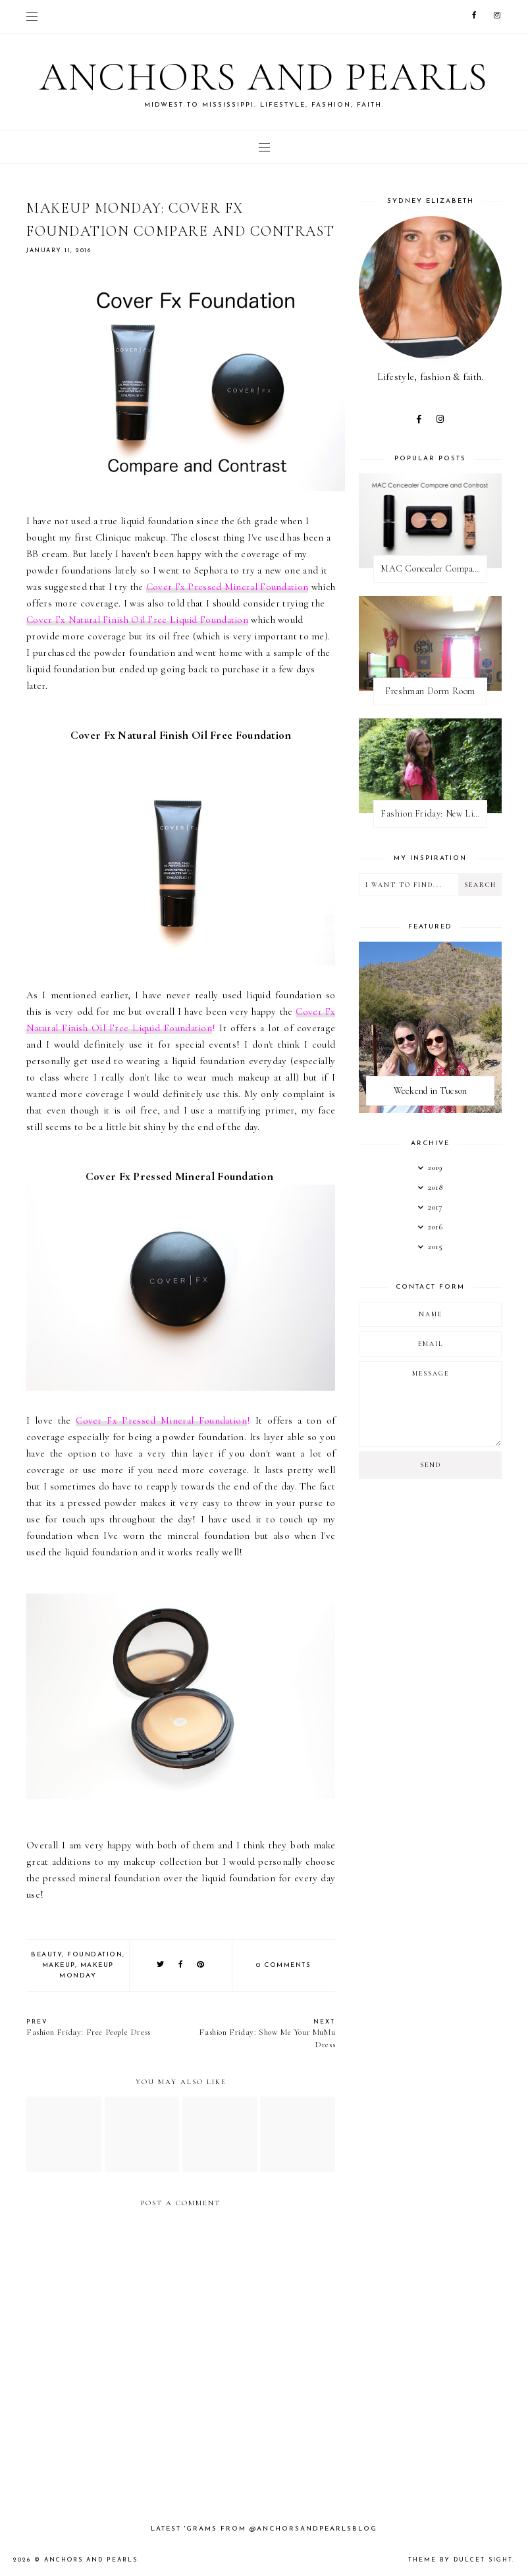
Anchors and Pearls (264, 77)
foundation (94, 1954)
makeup (58, 1965)
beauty (46, 1954)
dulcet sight (483, 2560)
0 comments (283, 1965)
